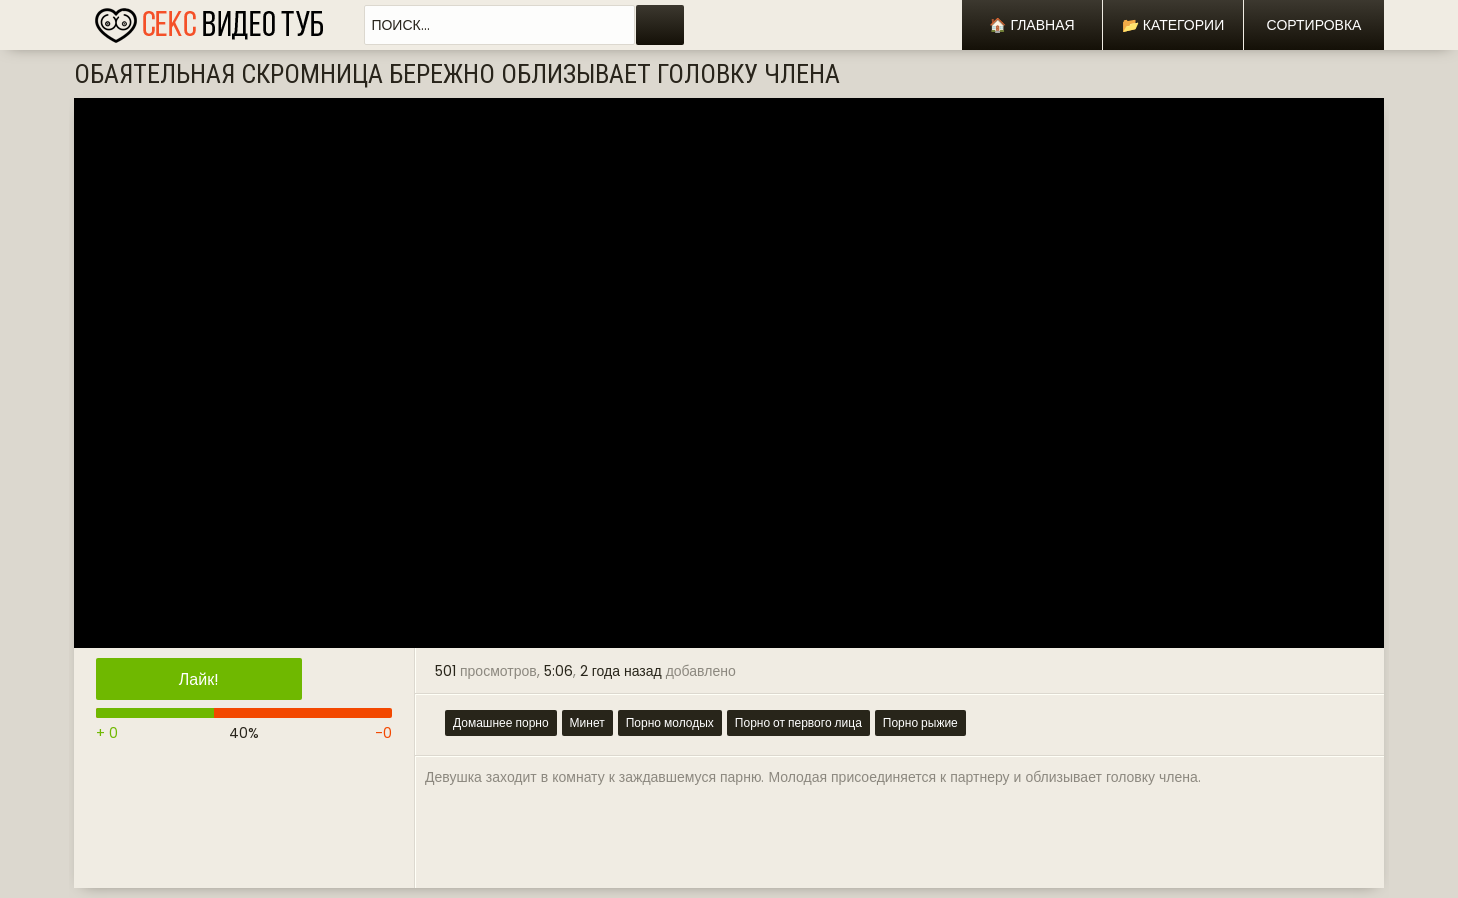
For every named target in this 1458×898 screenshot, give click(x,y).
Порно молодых (670, 722)
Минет (587, 722)
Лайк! (199, 679)
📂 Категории (1173, 25)
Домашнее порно (501, 722)
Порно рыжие (920, 722)
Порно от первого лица (798, 722)
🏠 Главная (1031, 25)
